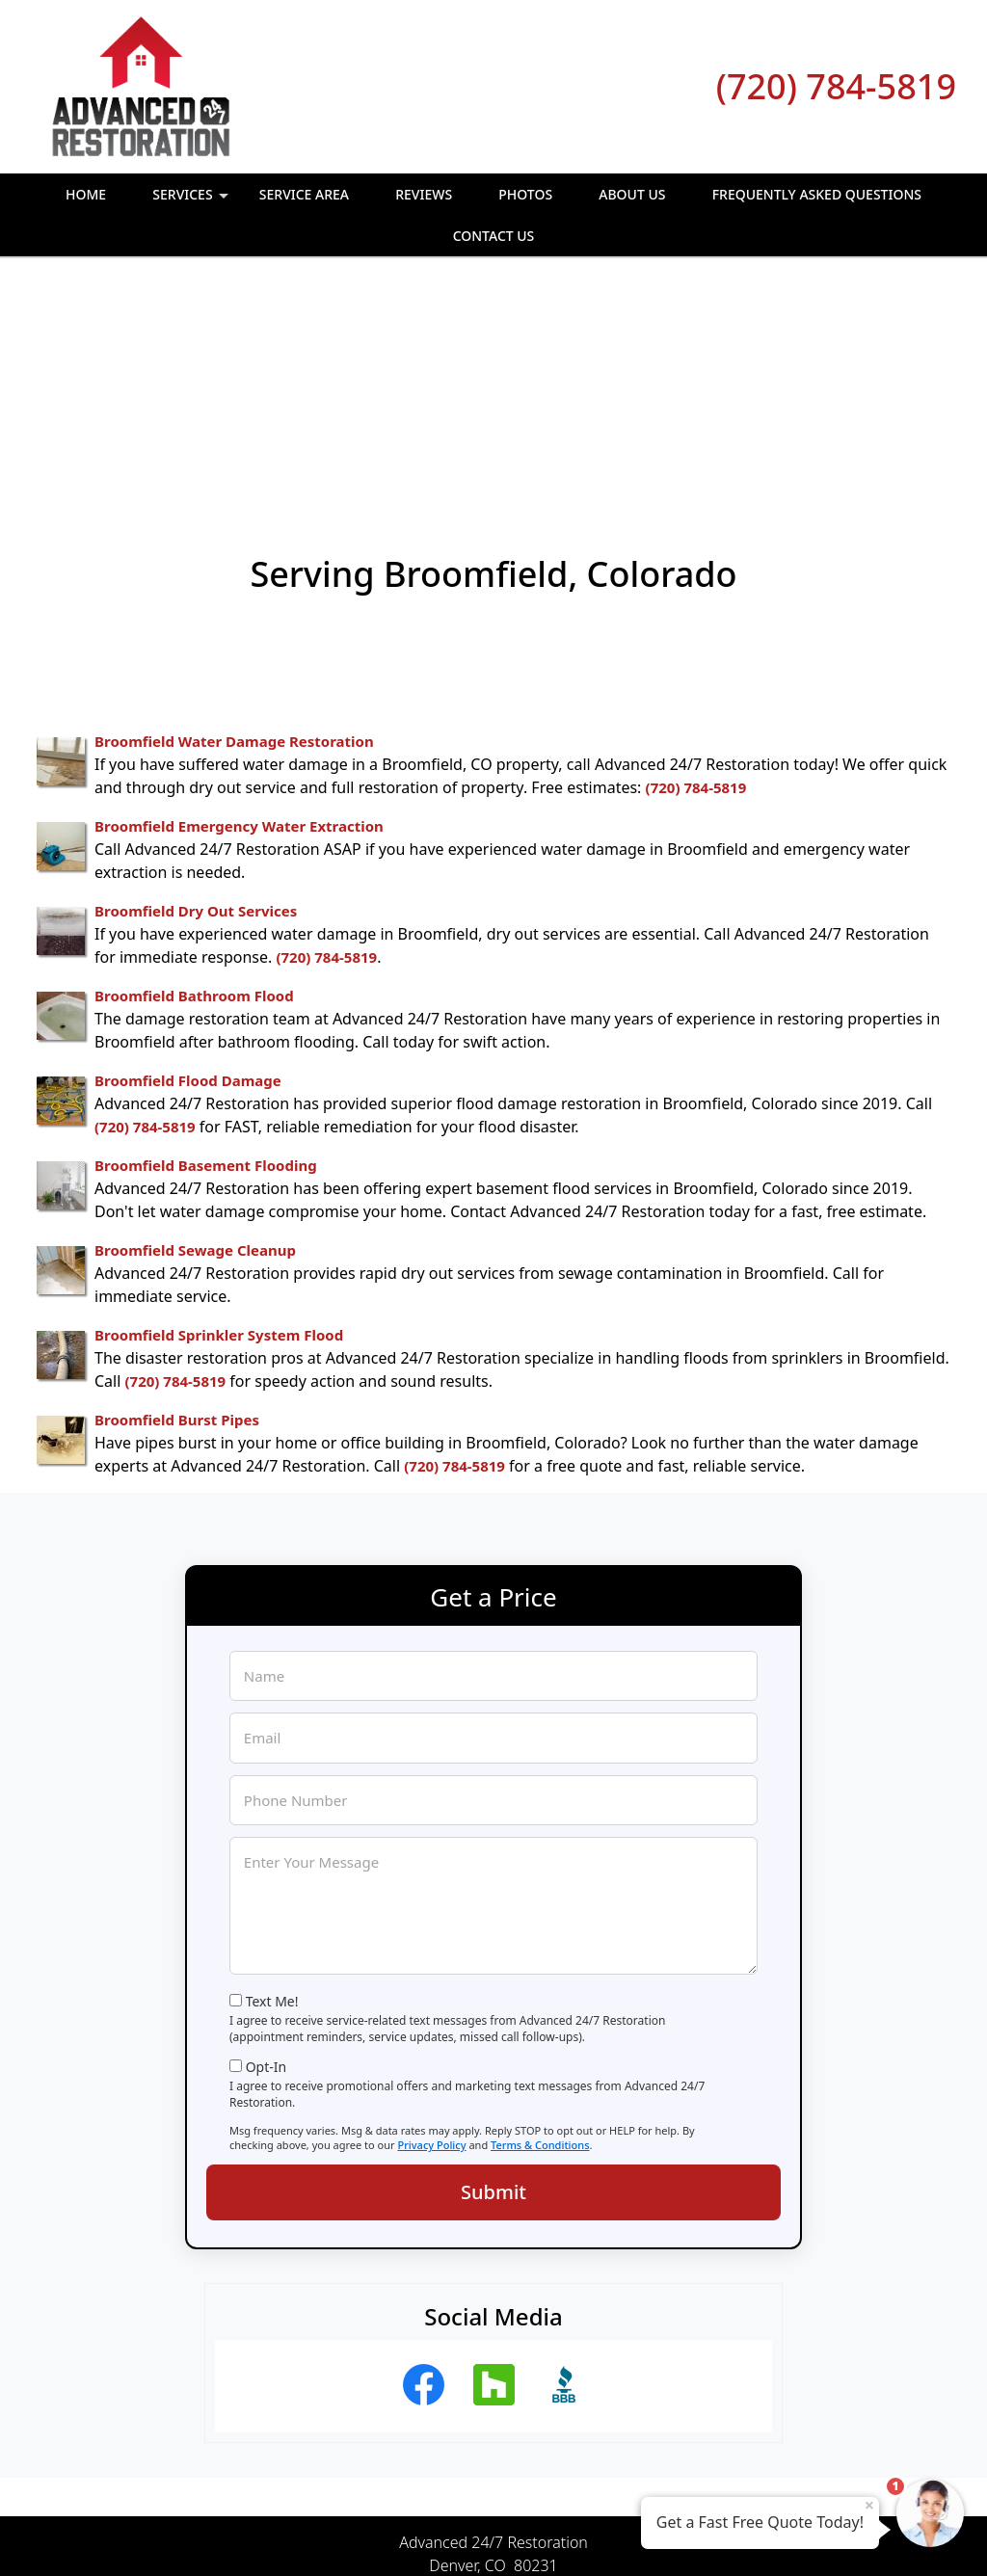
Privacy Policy (431, 1928)
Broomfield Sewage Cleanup (195, 1033)
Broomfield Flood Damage (187, 863)
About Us (632, 194)
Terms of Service (639, 2535)
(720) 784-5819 (836, 86)
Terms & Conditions (540, 1928)
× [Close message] (869, 2504)
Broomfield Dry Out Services (195, 694)
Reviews (423, 194)
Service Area (304, 194)
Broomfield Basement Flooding (205, 948)
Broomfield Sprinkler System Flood (218, 1118)
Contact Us (494, 235)
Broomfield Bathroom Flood (194, 778)
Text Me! (272, 1784)
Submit (493, 1975)
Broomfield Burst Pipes (176, 1202)
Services (192, 200)
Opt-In (266, 1850)
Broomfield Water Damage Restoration (234, 524)
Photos (525, 194)
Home (86, 194)
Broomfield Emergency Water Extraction (239, 609)
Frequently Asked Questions (816, 194)
